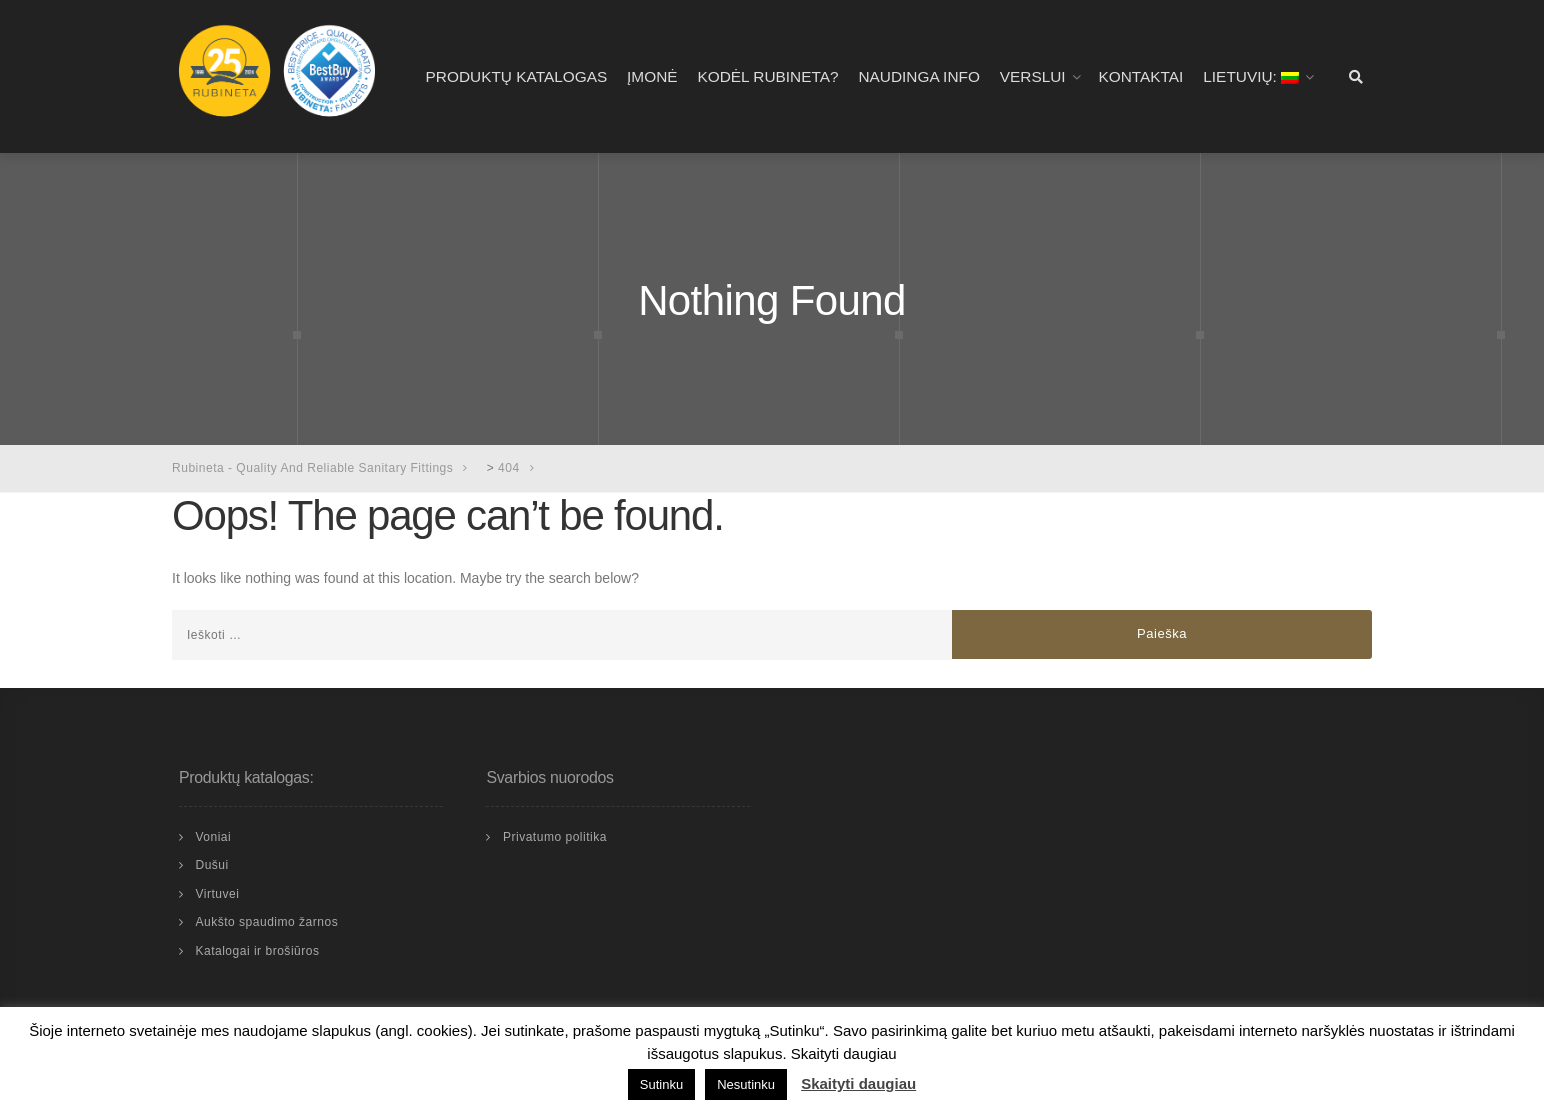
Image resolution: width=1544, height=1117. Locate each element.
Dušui (211, 865)
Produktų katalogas (517, 76)
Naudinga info (918, 76)
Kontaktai (1140, 76)
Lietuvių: (1251, 76)
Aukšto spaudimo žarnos (266, 922)
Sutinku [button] (661, 1084)
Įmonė (652, 76)
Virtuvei (217, 894)
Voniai (213, 837)
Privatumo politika (555, 837)
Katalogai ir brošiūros (257, 951)
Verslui (1033, 76)
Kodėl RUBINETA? (767, 76)
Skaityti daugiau (858, 1083)
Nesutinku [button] (746, 1084)
